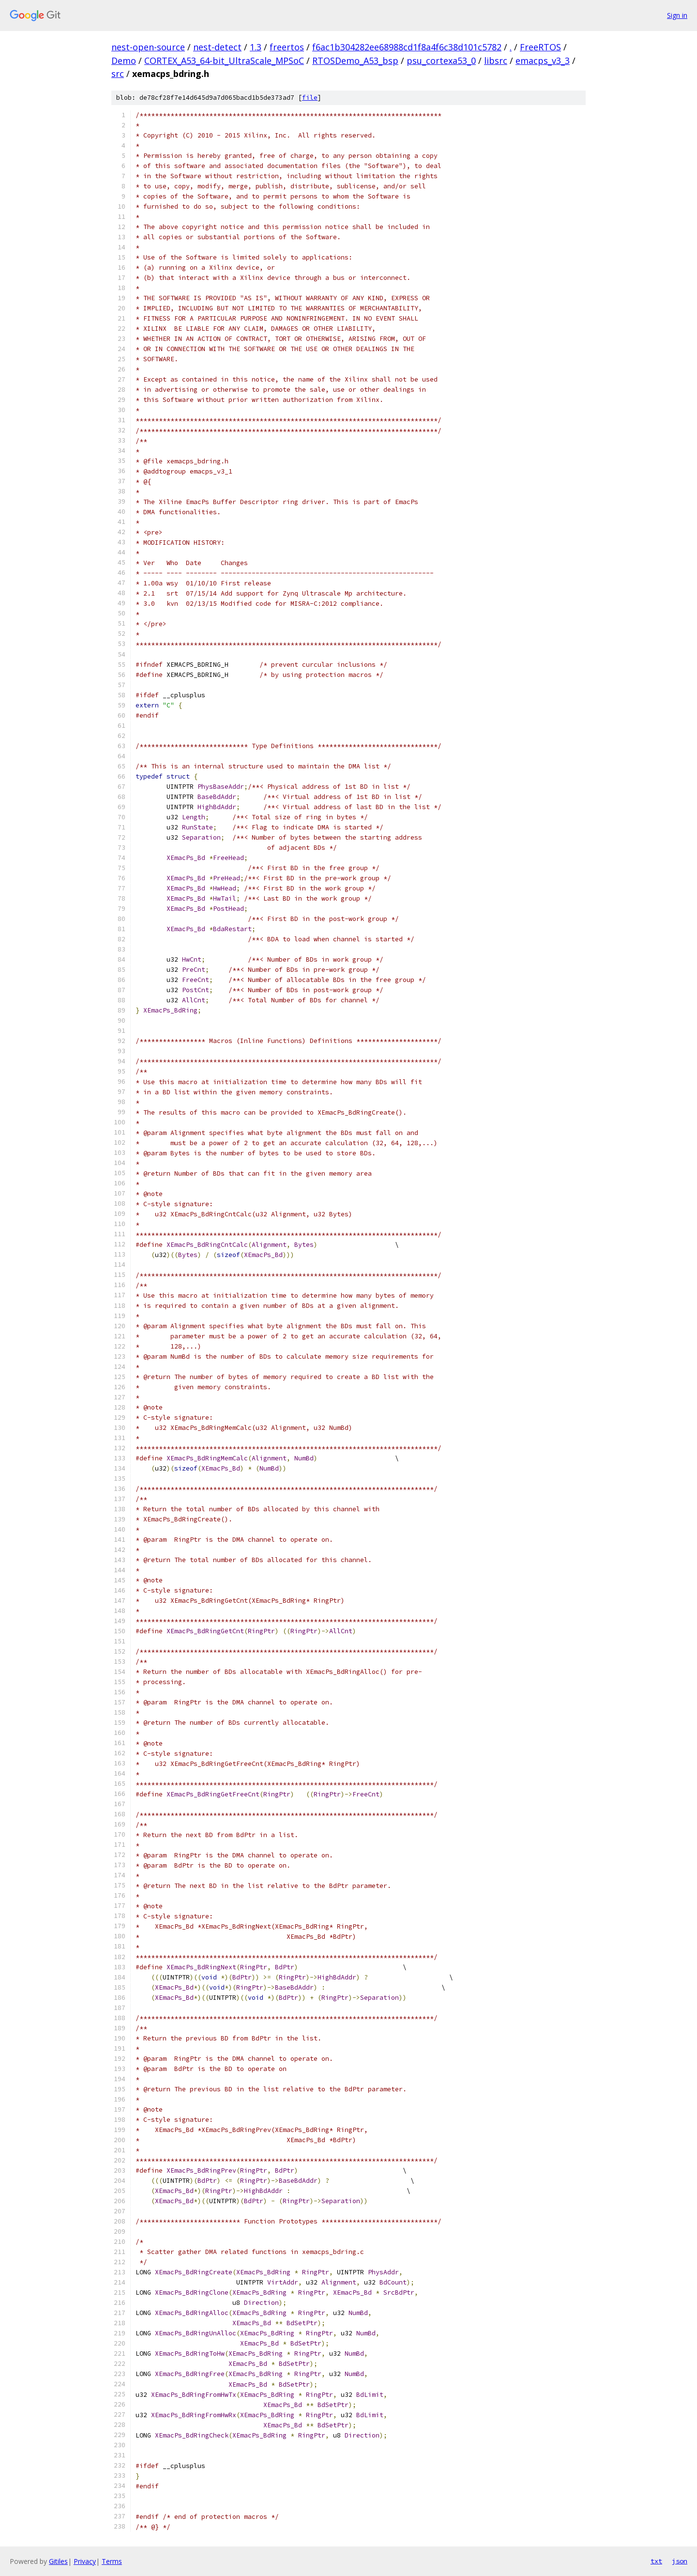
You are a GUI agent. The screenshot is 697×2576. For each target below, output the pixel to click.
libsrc (495, 60)
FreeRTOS (540, 47)
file (310, 97)
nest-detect (217, 47)
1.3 (255, 47)
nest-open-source (148, 47)
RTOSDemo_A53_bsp (355, 60)
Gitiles (58, 2561)
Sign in (677, 15)
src (117, 73)
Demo (123, 60)
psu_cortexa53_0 (441, 60)
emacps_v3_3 (542, 60)
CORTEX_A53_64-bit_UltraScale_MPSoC (224, 60)
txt (656, 2561)
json (679, 2561)
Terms (112, 2561)
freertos (287, 47)
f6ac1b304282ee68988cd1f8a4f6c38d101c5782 (406, 47)
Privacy (85, 2561)
